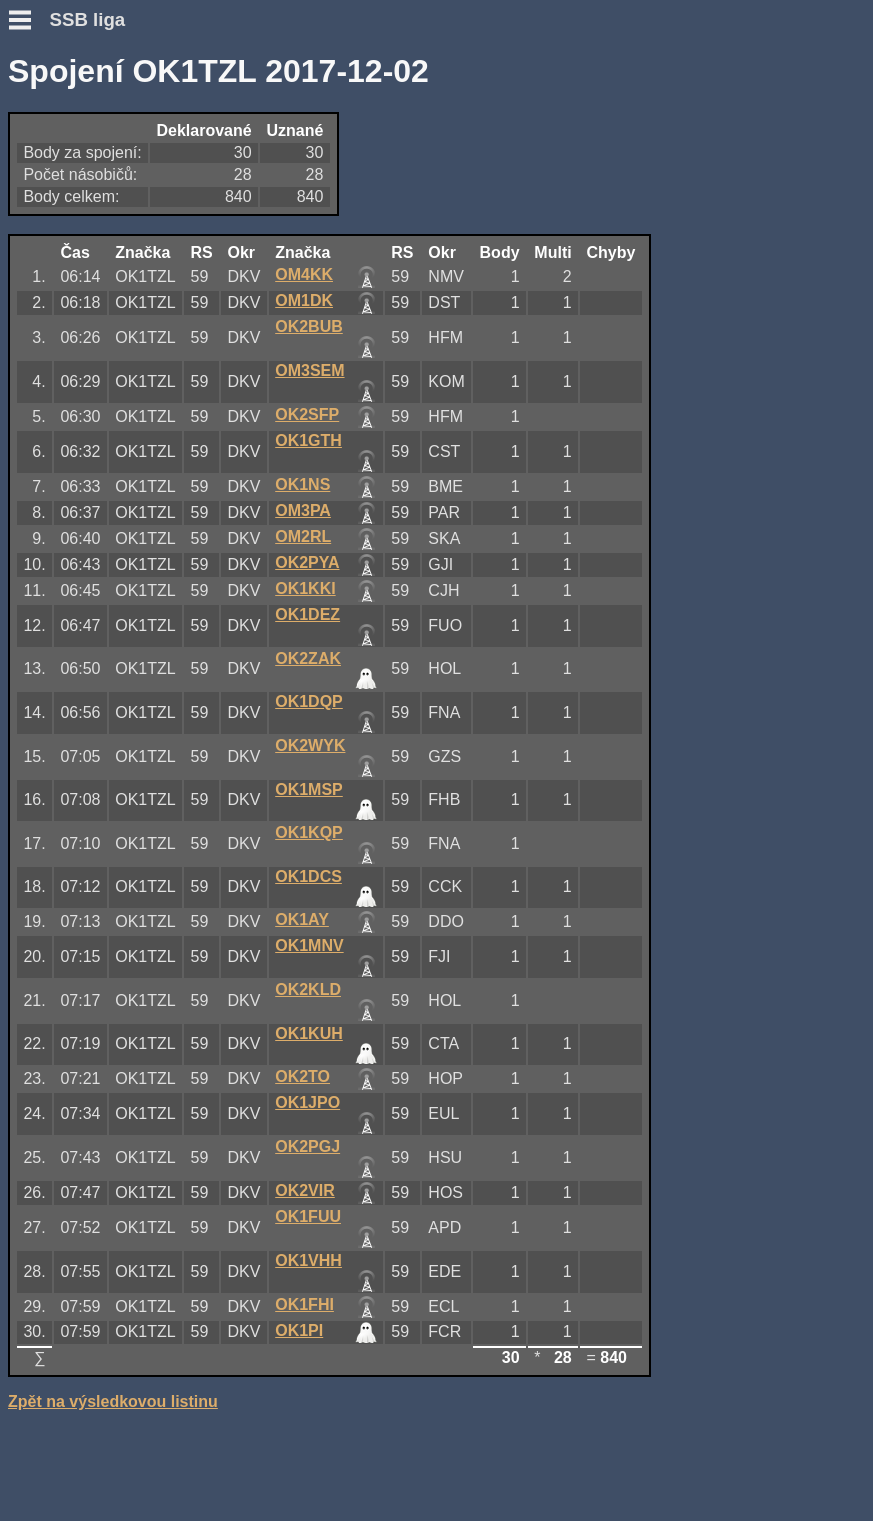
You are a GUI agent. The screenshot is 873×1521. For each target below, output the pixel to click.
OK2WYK (310, 745)
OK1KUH (309, 1033)
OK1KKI (305, 588)
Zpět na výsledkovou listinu (113, 1401)
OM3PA (303, 510)
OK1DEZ (307, 614)
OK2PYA (307, 562)
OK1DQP (309, 701)
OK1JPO (307, 1102)
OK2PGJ (307, 1146)
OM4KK (304, 274)
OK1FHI (304, 1304)
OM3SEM (309, 370)
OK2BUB (309, 326)
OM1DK (304, 300)
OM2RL (303, 536)
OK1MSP (309, 789)
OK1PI (299, 1330)
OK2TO (302, 1076)
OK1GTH (308, 440)
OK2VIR (305, 1190)
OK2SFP (307, 414)
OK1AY (302, 919)
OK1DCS (308, 876)
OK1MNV (309, 945)
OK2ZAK (308, 658)
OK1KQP (309, 832)
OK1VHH (308, 1260)
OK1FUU (308, 1216)
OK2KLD (308, 989)
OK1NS (302, 484)
